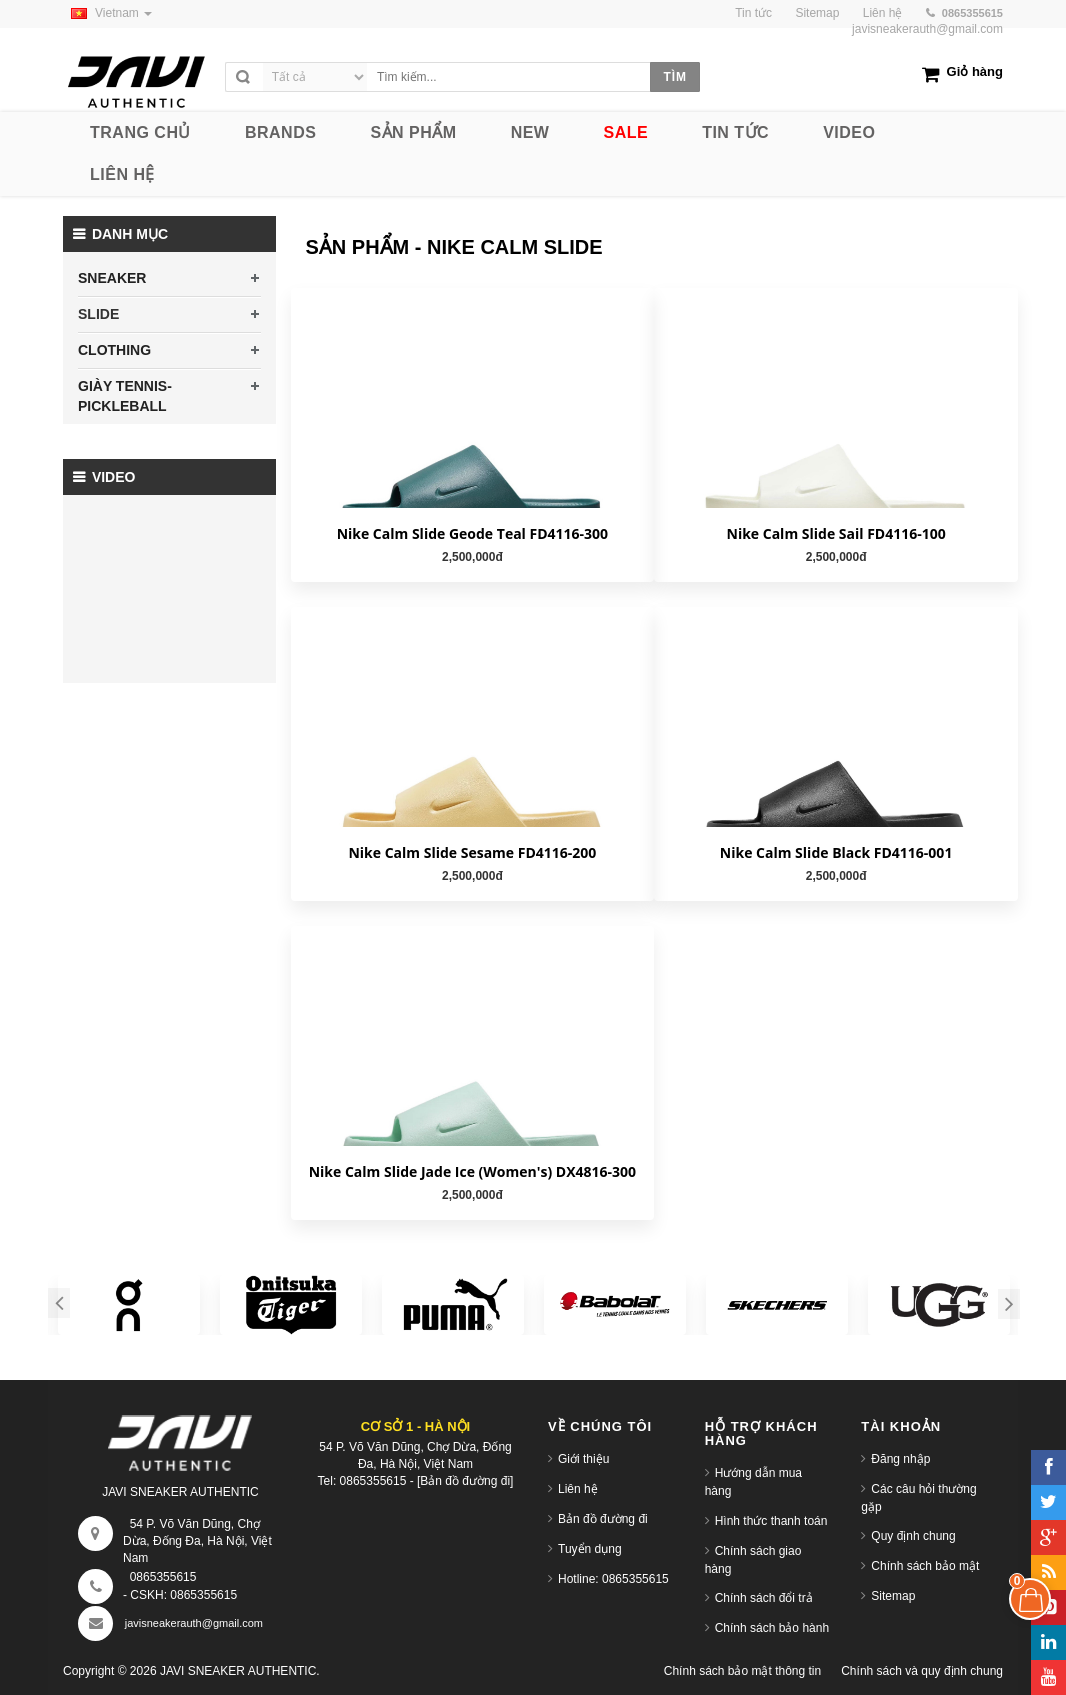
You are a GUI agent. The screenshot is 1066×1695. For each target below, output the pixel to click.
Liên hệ (578, 1489)
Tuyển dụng (590, 1549)
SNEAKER (112, 278)
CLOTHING (114, 350)
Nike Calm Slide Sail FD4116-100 (836, 533)
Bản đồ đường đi (603, 1519)
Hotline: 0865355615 (613, 1579)
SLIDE (98, 314)
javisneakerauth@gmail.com (927, 29)
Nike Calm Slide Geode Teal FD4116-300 (472, 533)
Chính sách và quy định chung (922, 1671)
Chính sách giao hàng (753, 1560)
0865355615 (163, 1577)
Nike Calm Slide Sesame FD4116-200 (472, 852)
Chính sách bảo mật (925, 1566)
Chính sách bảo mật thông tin (742, 1671)
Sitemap (893, 1596)
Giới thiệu (583, 1459)
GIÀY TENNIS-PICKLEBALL (125, 396)
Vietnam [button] (107, 13)
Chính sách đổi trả (764, 1598)
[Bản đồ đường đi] (465, 1481)
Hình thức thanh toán (771, 1521)
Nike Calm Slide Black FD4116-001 (836, 852)
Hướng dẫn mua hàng (753, 1482)
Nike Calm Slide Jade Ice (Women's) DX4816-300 (472, 1171)
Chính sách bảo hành (772, 1628)
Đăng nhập (900, 1459)
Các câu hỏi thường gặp (918, 1498)
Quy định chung (913, 1536)
